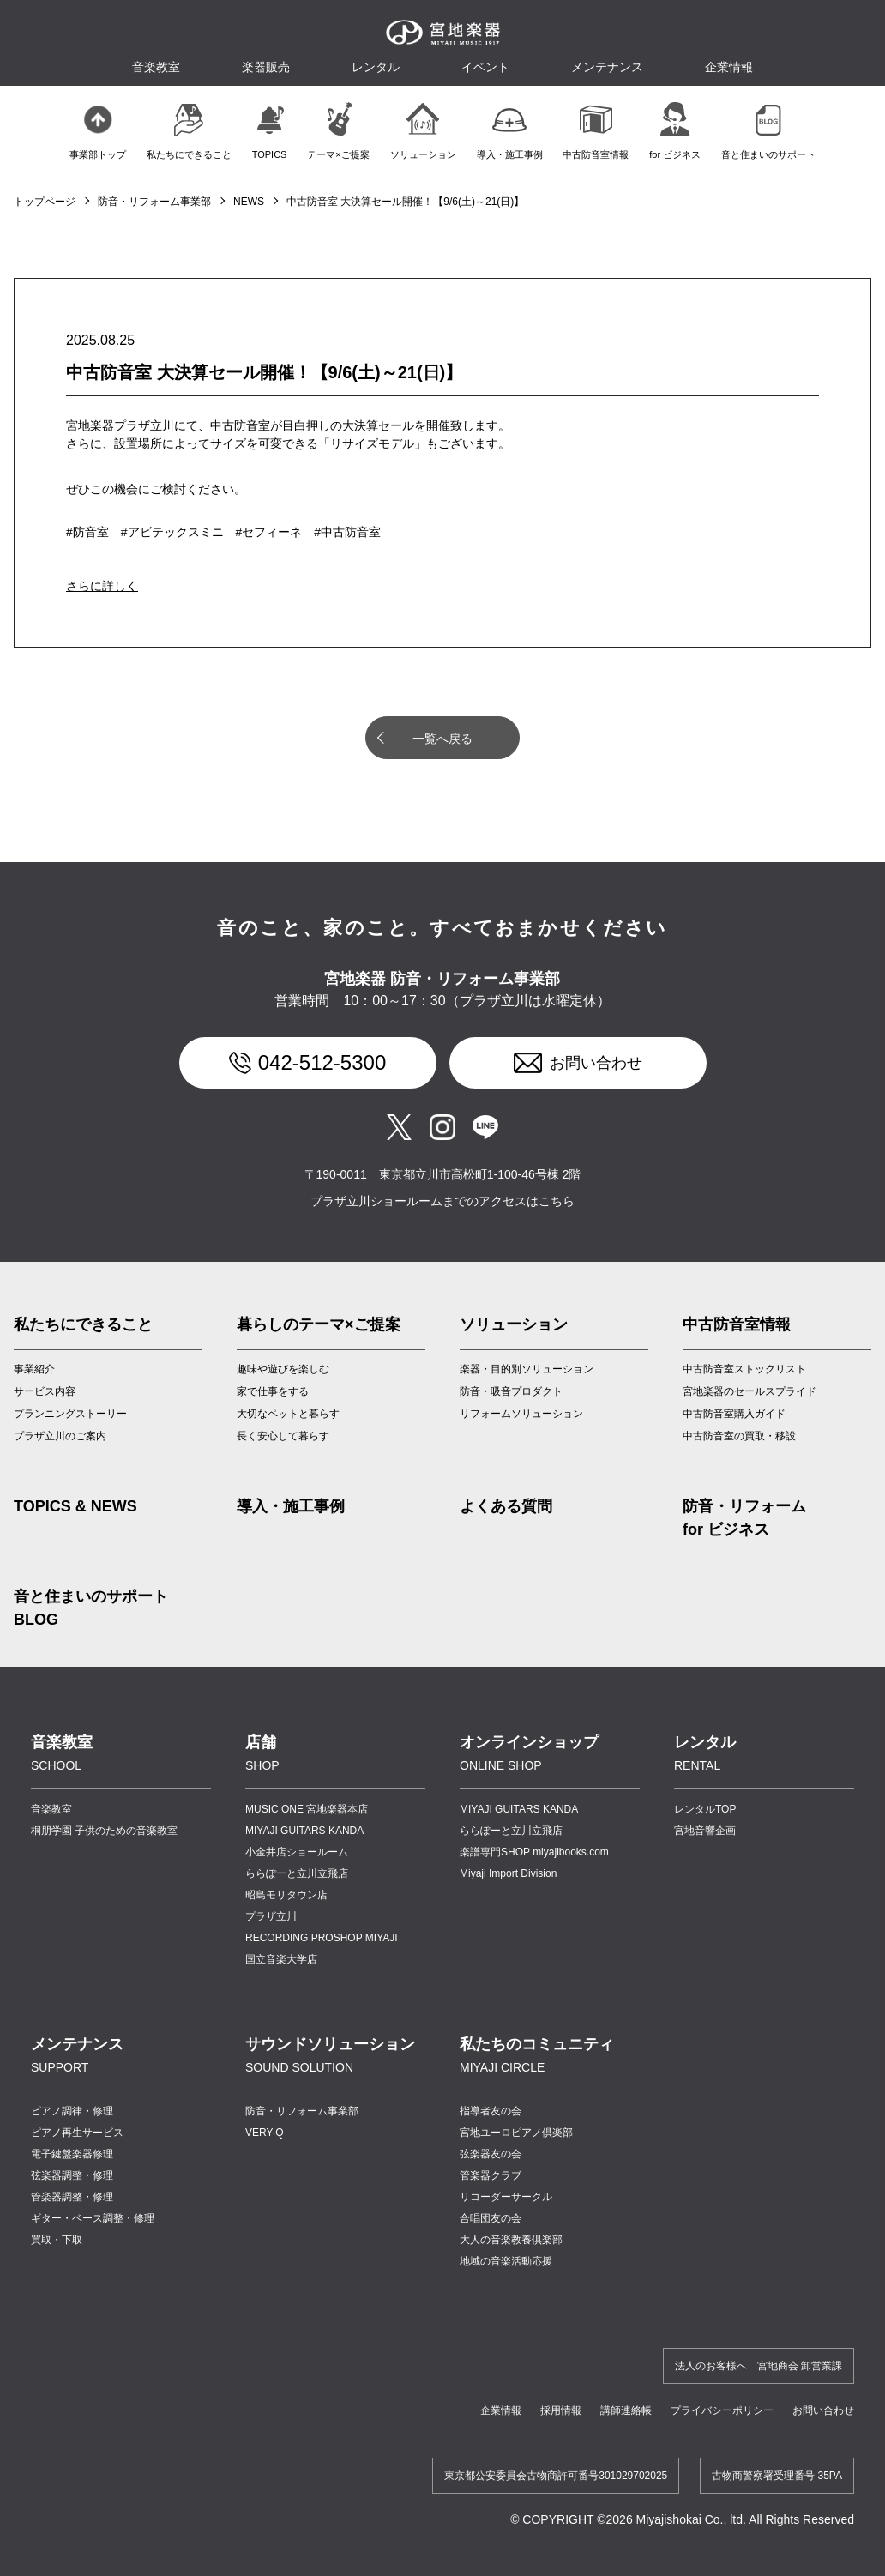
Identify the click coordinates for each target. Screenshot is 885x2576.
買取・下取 (56, 2240)
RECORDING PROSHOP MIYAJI (321, 1938)
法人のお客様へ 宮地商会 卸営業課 (758, 2366)
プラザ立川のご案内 (60, 1436)
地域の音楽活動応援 (506, 2261)
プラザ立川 (271, 1916)
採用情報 (560, 2410)
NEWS (248, 202)
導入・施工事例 (291, 1506)
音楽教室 (51, 1809)
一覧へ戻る (442, 738)
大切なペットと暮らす (288, 1414)
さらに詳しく (102, 586)
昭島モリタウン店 (286, 1895)
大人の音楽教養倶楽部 (511, 2240)
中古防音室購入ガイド (734, 1414)
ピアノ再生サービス (77, 2133)
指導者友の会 (490, 2111)
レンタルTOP (705, 1809)
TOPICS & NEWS (75, 1506)
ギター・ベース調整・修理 (92, 2218)
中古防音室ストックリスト (744, 1369)
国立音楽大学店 (281, 1959)
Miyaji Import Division (508, 1873)
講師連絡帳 (626, 2410)
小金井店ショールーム (296, 1852)
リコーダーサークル (506, 2197)
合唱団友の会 (490, 2218)
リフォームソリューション (521, 1414)
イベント (485, 67)
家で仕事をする (273, 1391)
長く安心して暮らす (283, 1436)
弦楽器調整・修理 (72, 2175)
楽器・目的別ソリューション (526, 1369)
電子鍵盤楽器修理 (72, 2154)
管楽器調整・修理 (72, 2197)
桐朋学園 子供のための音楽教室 (104, 1831)
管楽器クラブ (490, 2175)
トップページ (44, 202)
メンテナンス (607, 67)
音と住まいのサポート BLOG (91, 1608)
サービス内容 (44, 1391)
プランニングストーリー (70, 1414)
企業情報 (500, 2410)
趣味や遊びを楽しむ (283, 1369)
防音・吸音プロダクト (511, 1391)
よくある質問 (506, 1506)
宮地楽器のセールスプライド (749, 1391)
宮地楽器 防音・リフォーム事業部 (442, 978)
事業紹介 (34, 1369)
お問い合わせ (596, 1062)
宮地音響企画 (705, 1831)
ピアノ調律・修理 (72, 2111)
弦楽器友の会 (490, 2154)
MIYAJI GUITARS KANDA (304, 1831)
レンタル (376, 67)
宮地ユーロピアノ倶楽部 (516, 2133)
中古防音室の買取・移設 (739, 1436)
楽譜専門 (534, 1852)
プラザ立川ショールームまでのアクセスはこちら (442, 1201)
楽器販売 (266, 67)
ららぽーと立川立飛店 (296, 1873)
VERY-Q (264, 2133)
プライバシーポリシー (722, 2410)
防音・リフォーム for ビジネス (744, 1518)
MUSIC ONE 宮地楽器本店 (306, 1809)
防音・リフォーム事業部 (154, 202)
